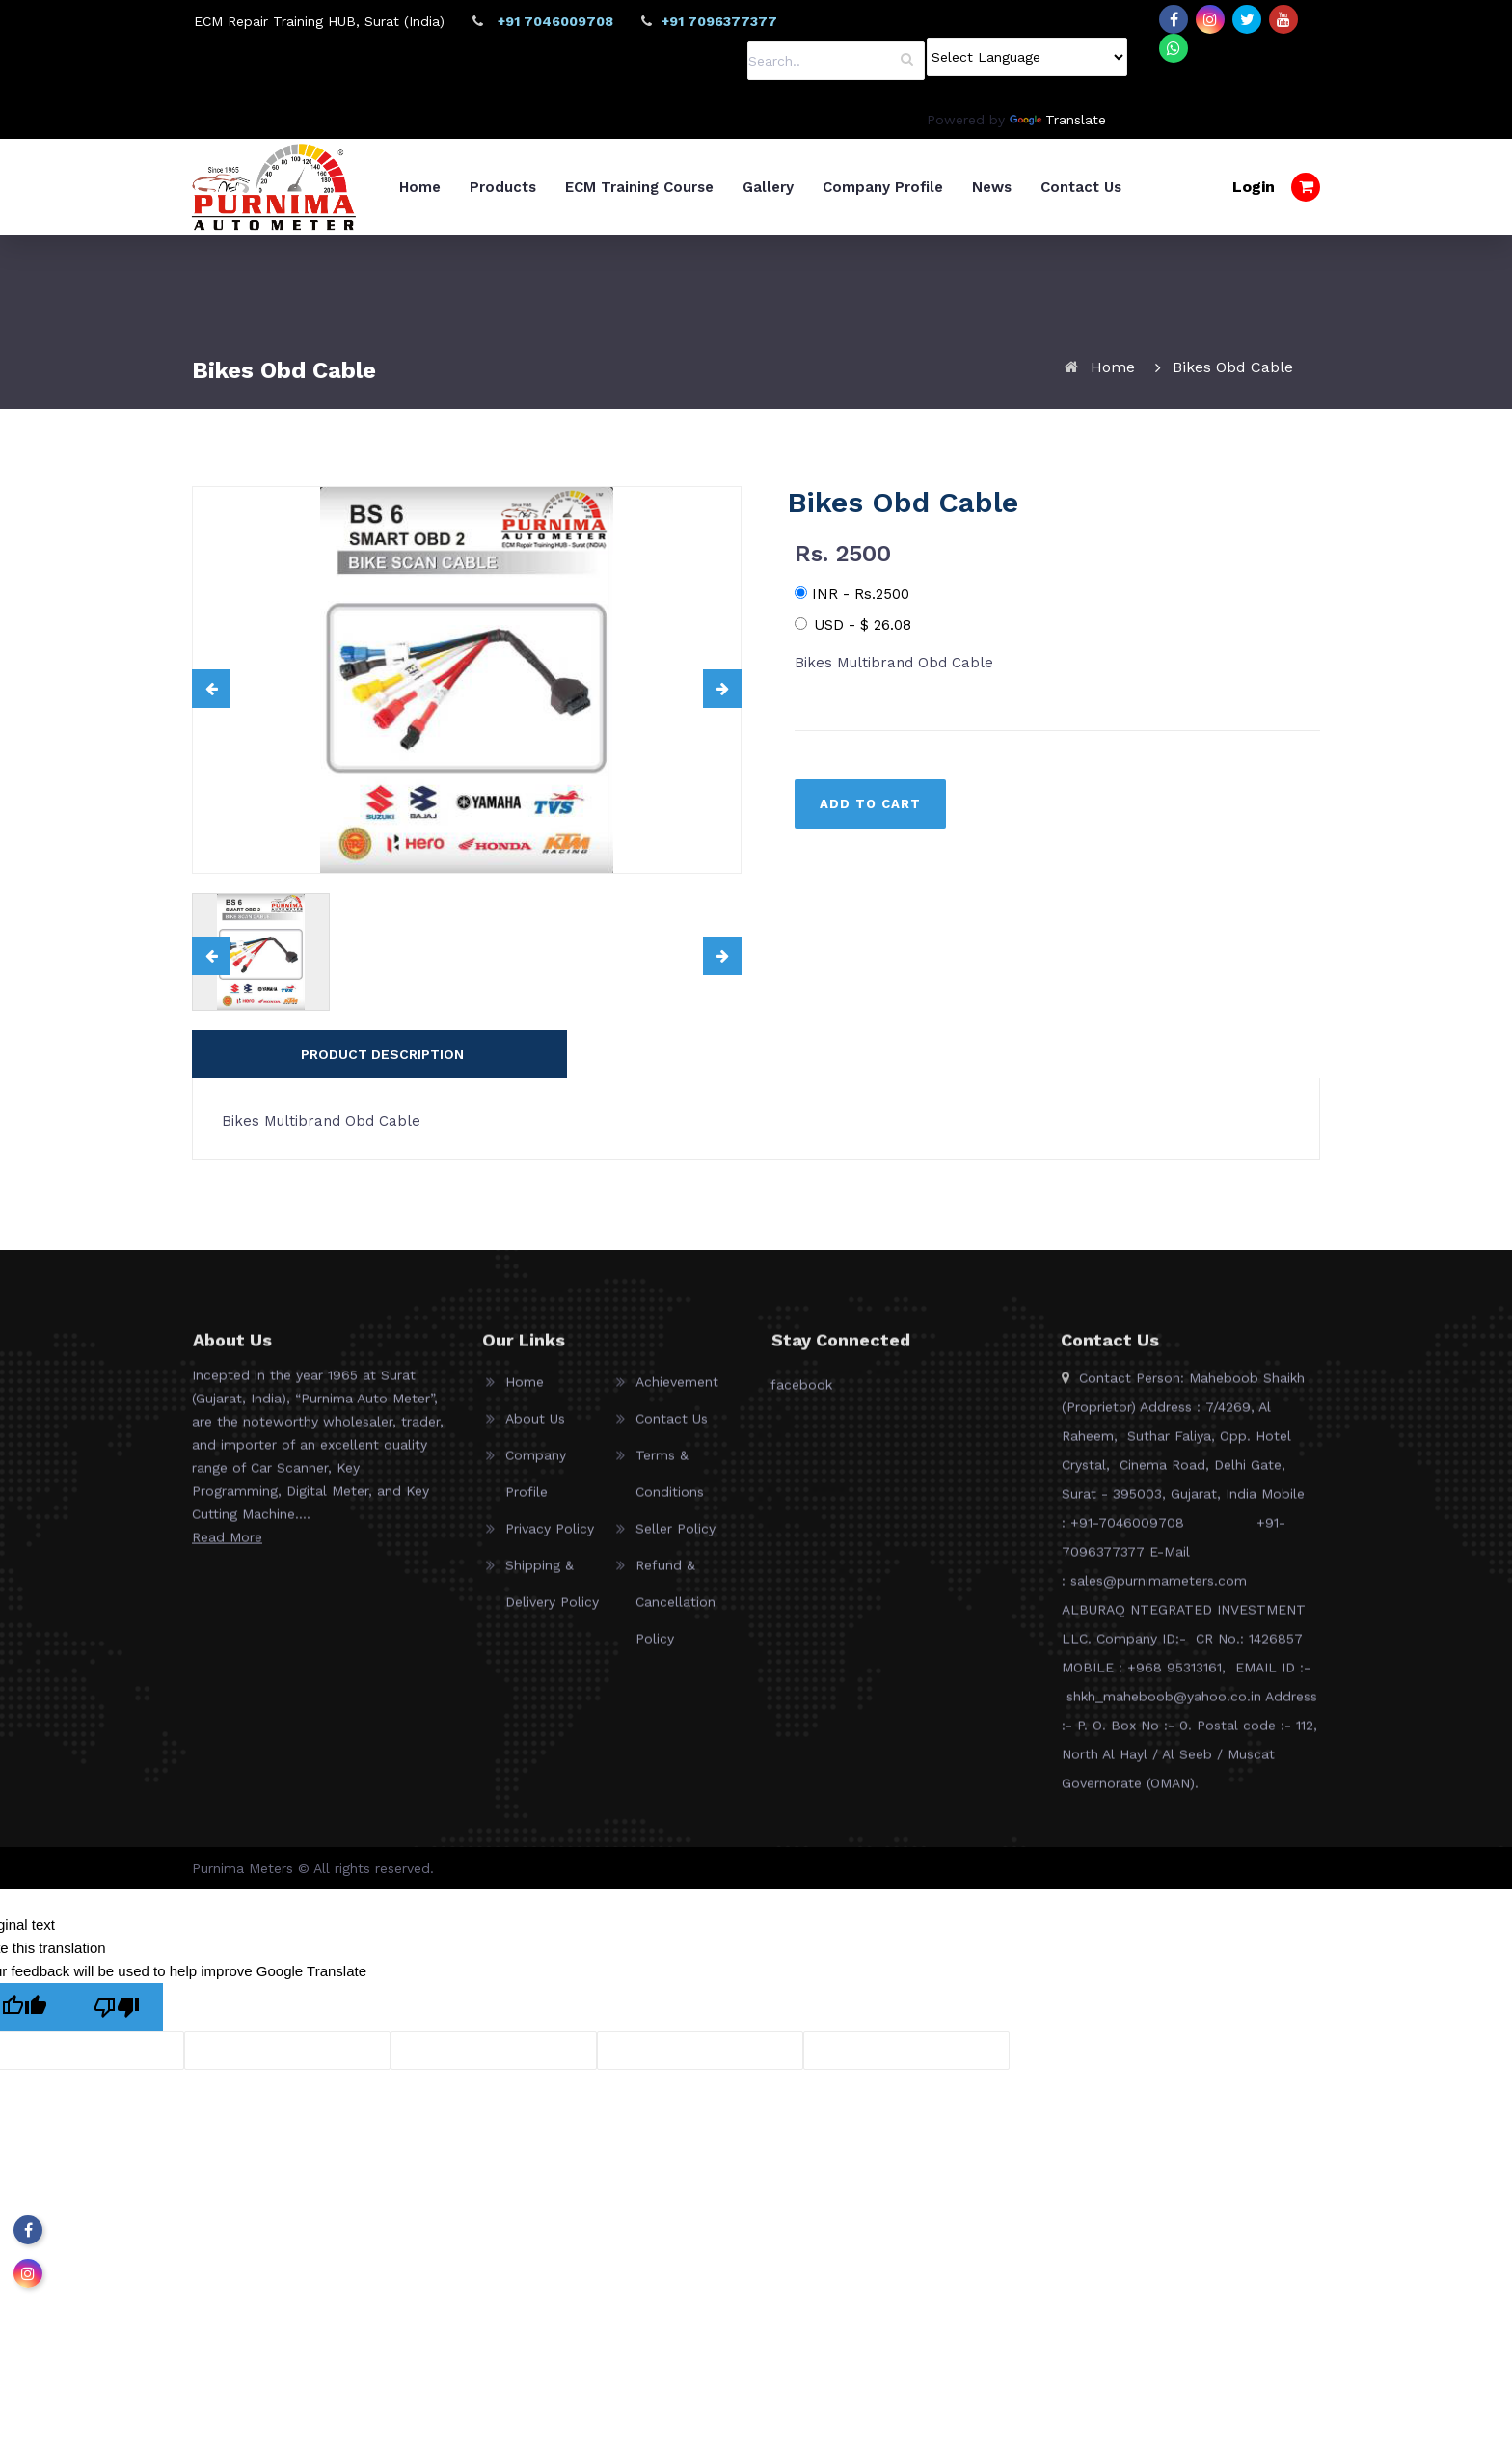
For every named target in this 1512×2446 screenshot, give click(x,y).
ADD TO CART (870, 900)
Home (516, 187)
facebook (801, 1491)
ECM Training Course (736, 187)
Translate (1058, 119)
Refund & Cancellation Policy (675, 1708)
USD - (853, 721)
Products (599, 187)
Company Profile (979, 187)
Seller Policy (675, 1635)
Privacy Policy (549, 1635)
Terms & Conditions (669, 1580)
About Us (535, 1525)
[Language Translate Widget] (1027, 57)
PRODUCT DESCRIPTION (382, 1150)
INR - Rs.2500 (852, 690)
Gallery (864, 187)
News (1088, 187)
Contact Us (1177, 187)
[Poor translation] (116, 2103)
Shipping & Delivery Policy (552, 1690)
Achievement (676, 1488)
